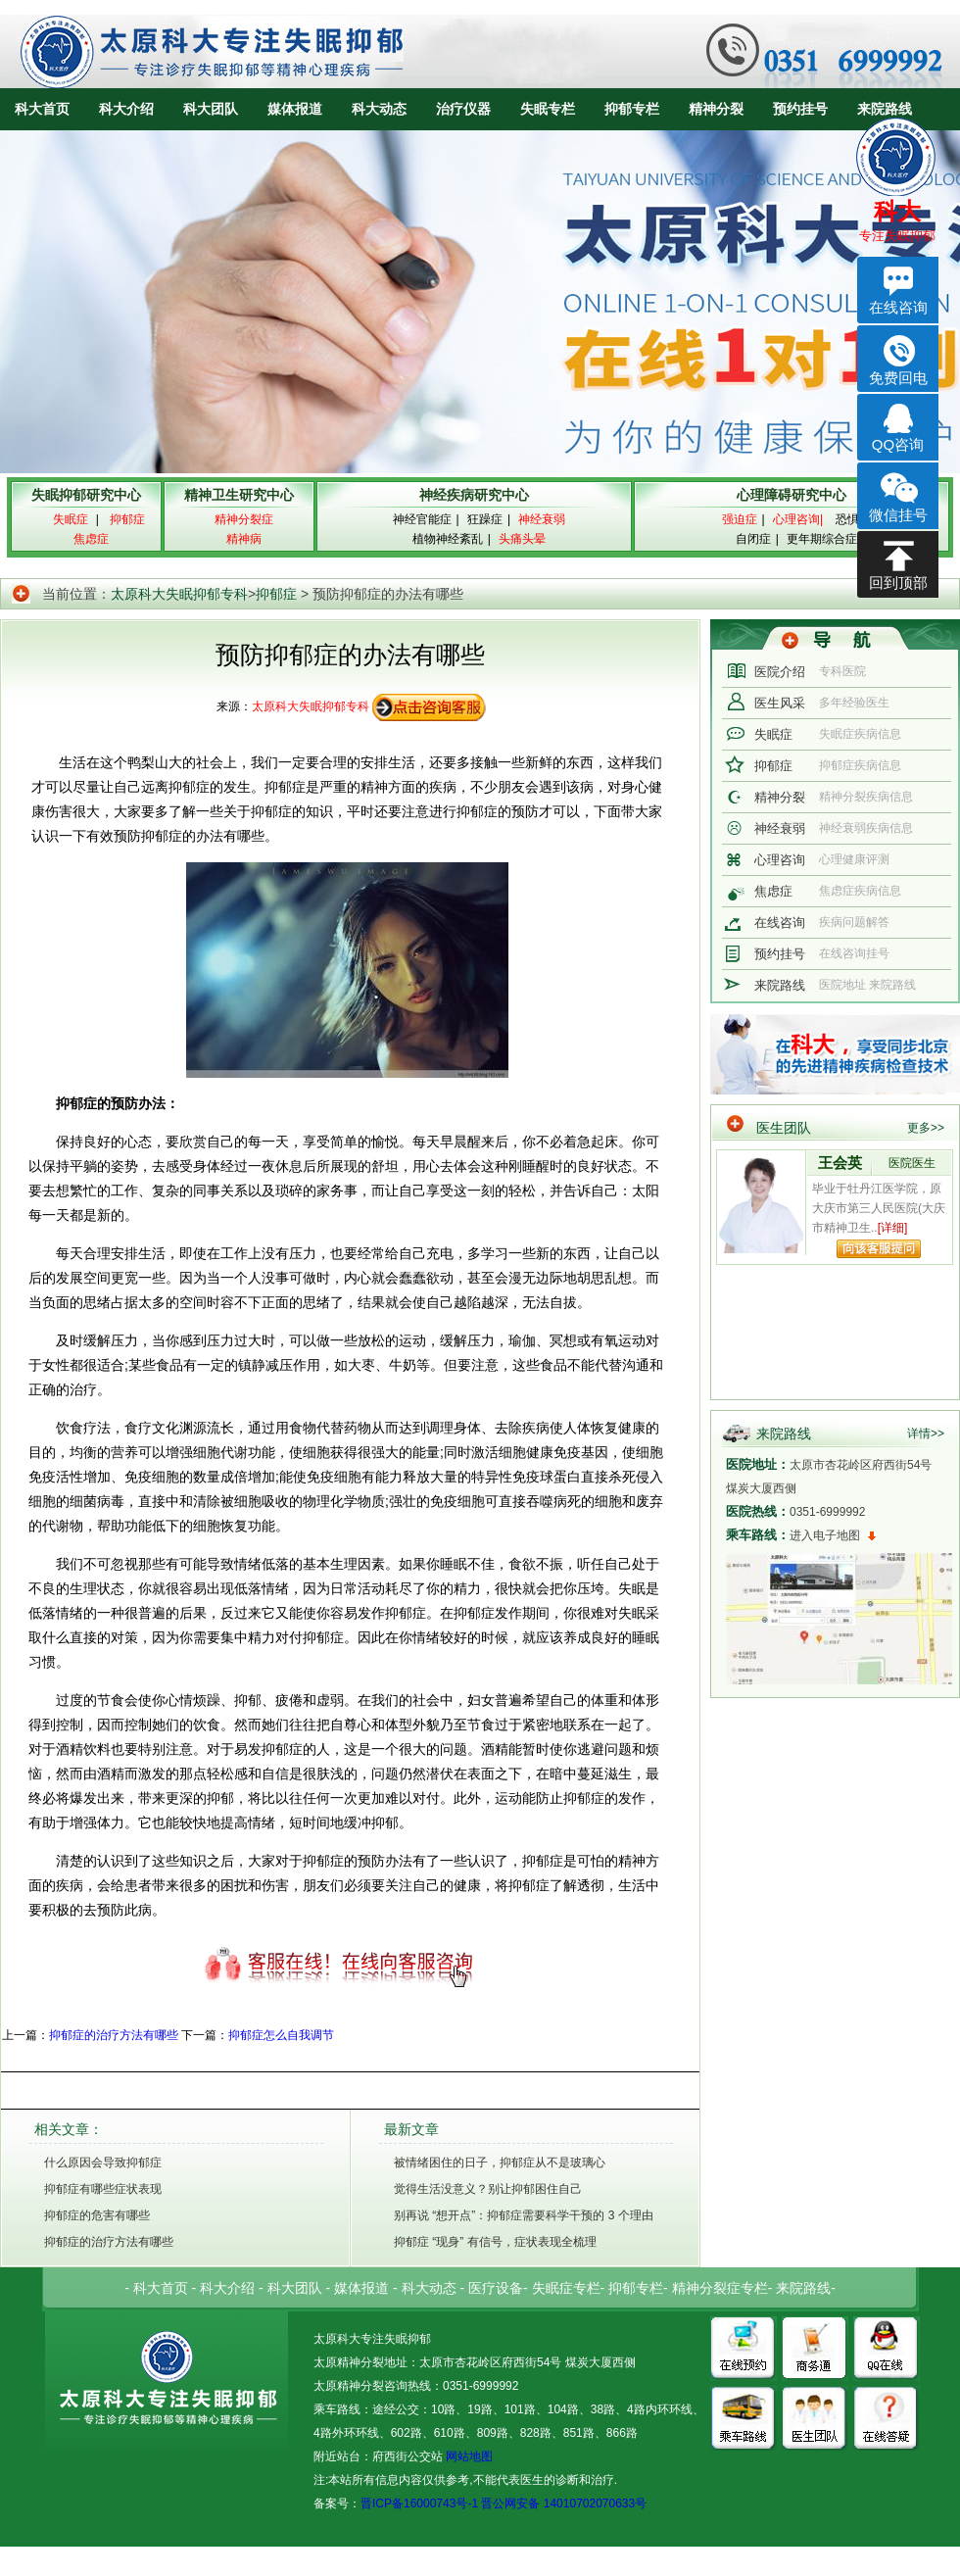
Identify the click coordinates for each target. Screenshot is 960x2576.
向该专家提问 (879, 1248)
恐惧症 (853, 519)
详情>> (925, 1433)
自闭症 (753, 539)
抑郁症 (276, 594)
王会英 (840, 1162)
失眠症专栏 (566, 2288)
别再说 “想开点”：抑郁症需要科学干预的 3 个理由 (523, 2215)
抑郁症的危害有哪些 (97, 2215)
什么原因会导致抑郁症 (103, 2162)
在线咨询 (779, 922)
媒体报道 (294, 109)
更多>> (925, 1128)
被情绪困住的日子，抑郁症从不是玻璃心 (499, 2162)
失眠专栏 (547, 109)
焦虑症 (773, 891)
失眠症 (773, 734)
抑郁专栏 (631, 109)
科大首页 (42, 109)
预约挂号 (800, 109)
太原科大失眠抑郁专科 (179, 594)
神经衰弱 (779, 828)
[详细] (893, 1228)
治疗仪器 (463, 109)
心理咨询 (779, 859)
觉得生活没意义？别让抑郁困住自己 (488, 2189)
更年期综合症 (822, 539)
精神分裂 (716, 109)
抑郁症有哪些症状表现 (103, 2189)
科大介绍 (126, 109)
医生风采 (779, 703)
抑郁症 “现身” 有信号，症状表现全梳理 (495, 2242)
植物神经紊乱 (447, 539)
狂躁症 (485, 519)
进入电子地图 (825, 1535)
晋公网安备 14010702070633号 (564, 2503)
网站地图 (468, 2456)
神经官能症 (422, 519)
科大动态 (379, 109)
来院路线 (884, 109)
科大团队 (210, 109)
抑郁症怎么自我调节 (281, 2035)
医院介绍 (779, 671)
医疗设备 (495, 2288)
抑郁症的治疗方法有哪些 (113, 2035)
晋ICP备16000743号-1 (419, 2503)
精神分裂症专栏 (720, 2288)
